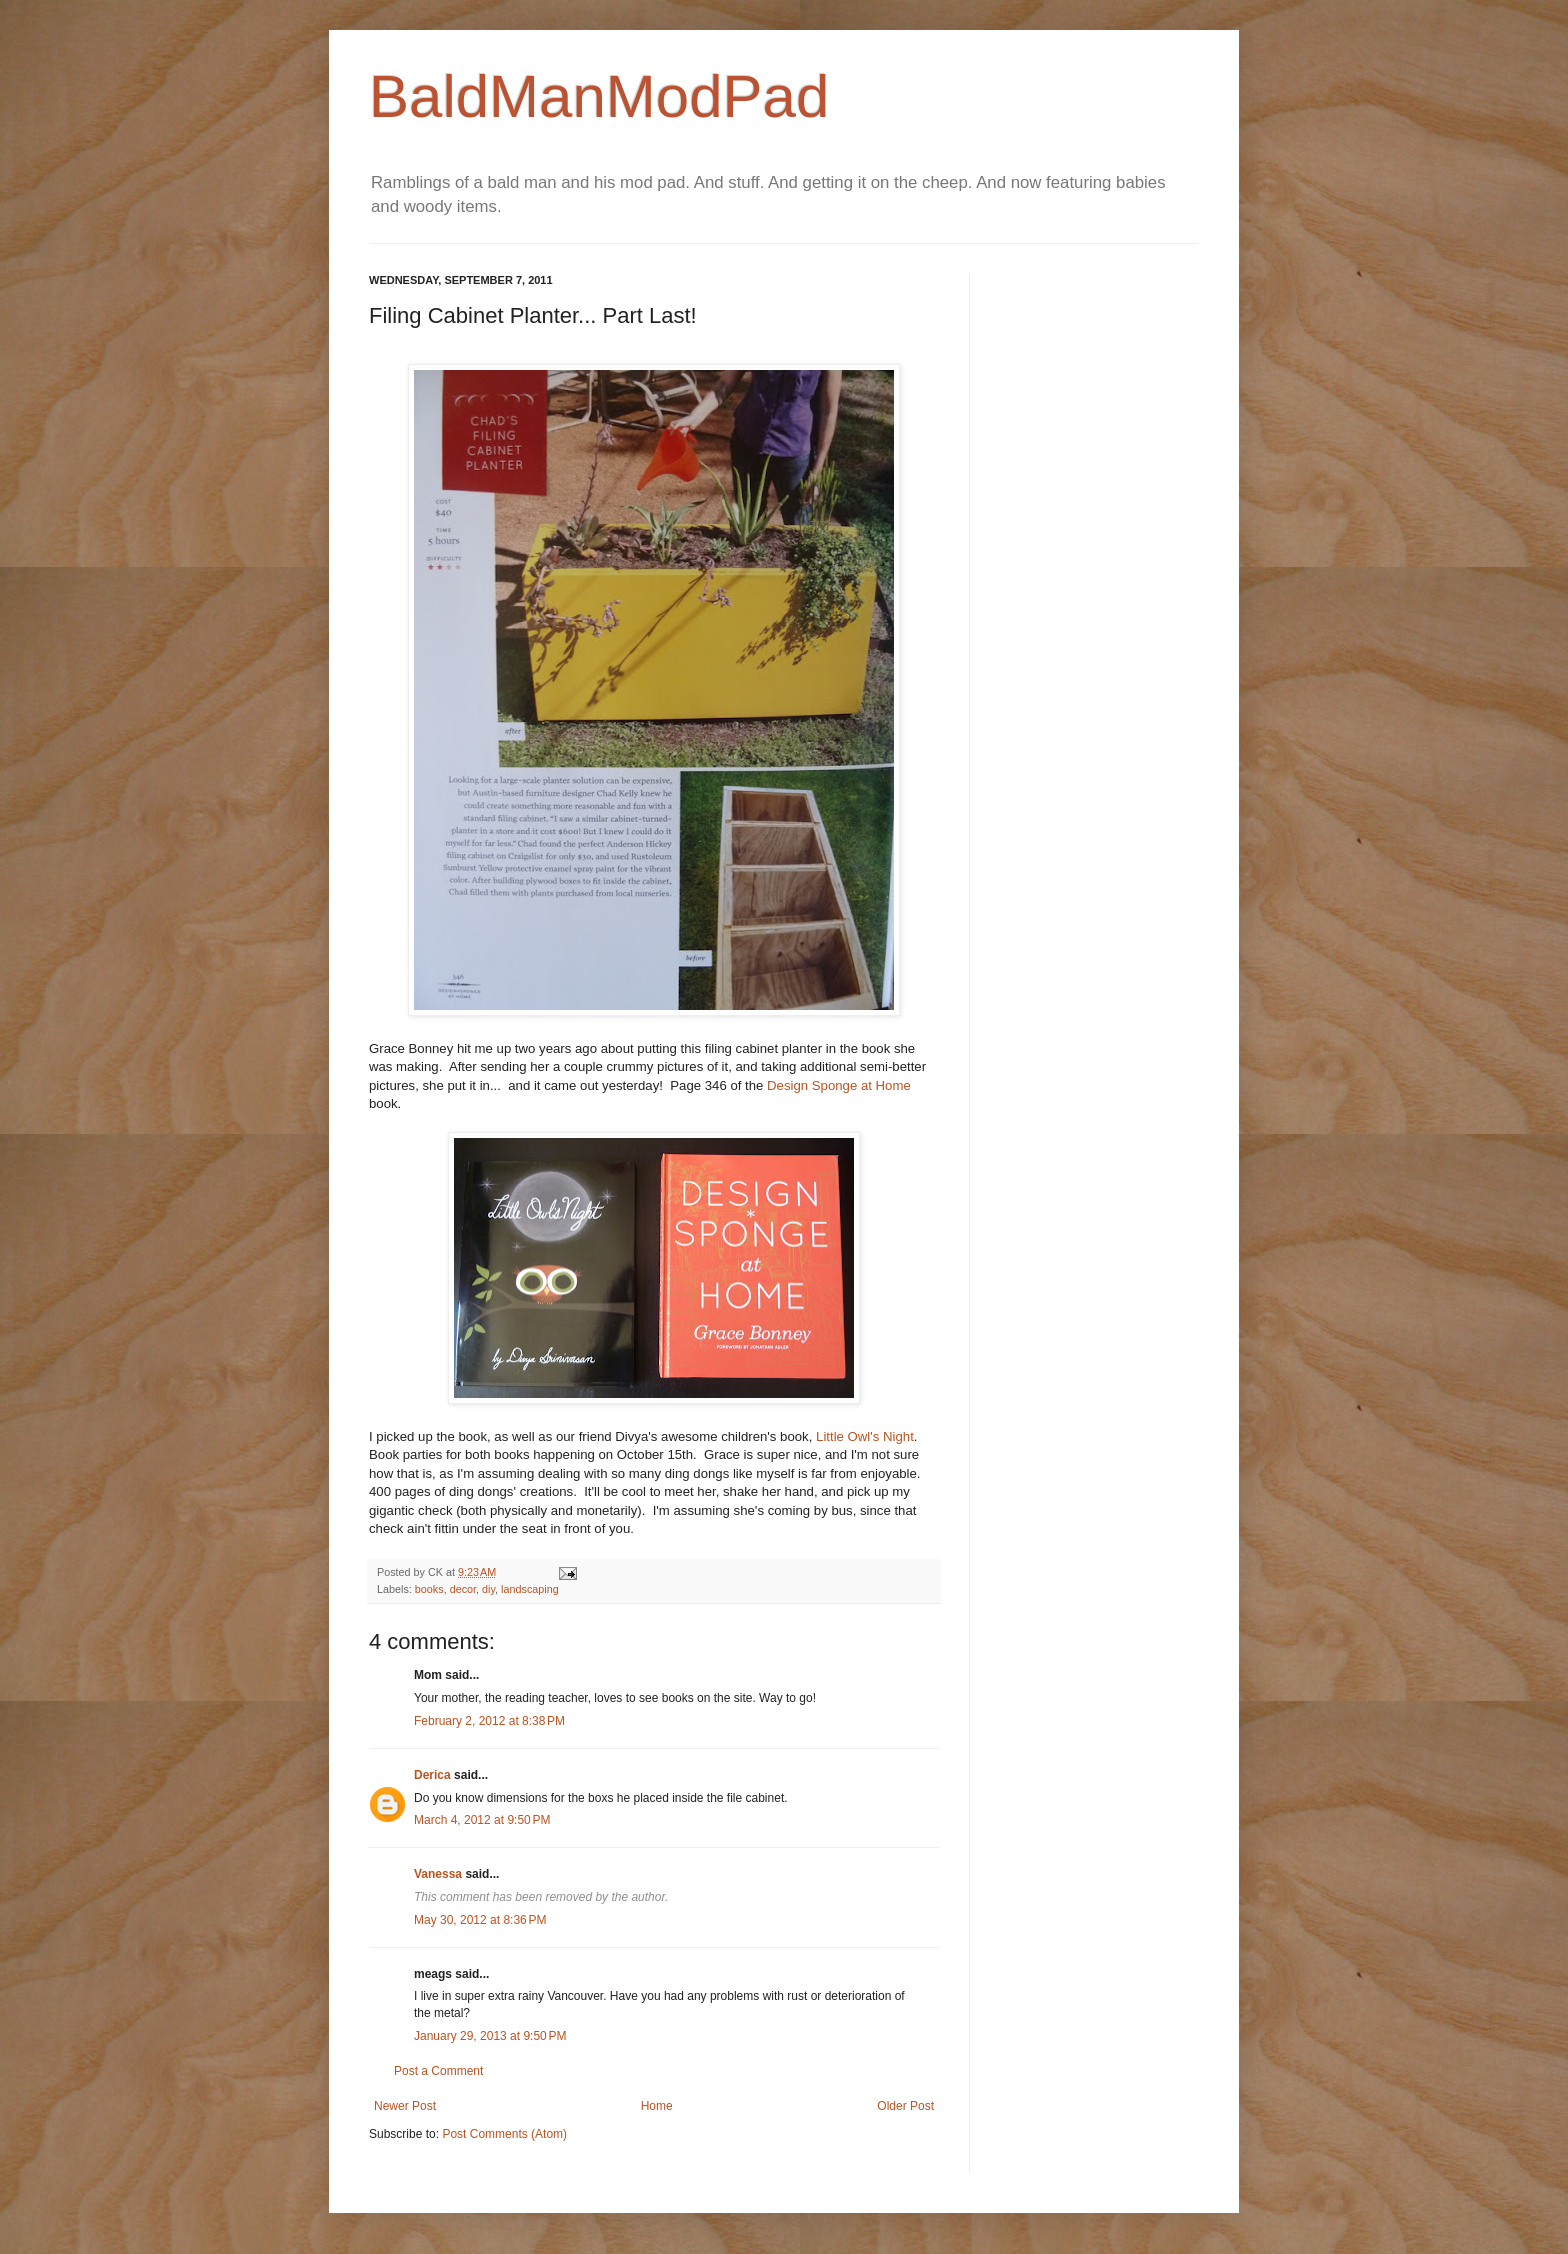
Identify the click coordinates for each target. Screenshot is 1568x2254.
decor (463, 1589)
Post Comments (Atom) (504, 2134)
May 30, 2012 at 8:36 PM (480, 1920)
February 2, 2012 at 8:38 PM (489, 1721)
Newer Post (405, 2106)
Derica (432, 1775)
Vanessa (438, 1874)
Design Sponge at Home (839, 1085)
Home (657, 2106)
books (429, 1589)
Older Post (905, 2106)
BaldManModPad (599, 96)
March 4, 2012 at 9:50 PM (482, 1820)
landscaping (530, 1589)
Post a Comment (438, 2071)
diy (488, 1589)
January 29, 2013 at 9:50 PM (490, 2036)
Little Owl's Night (865, 1436)
